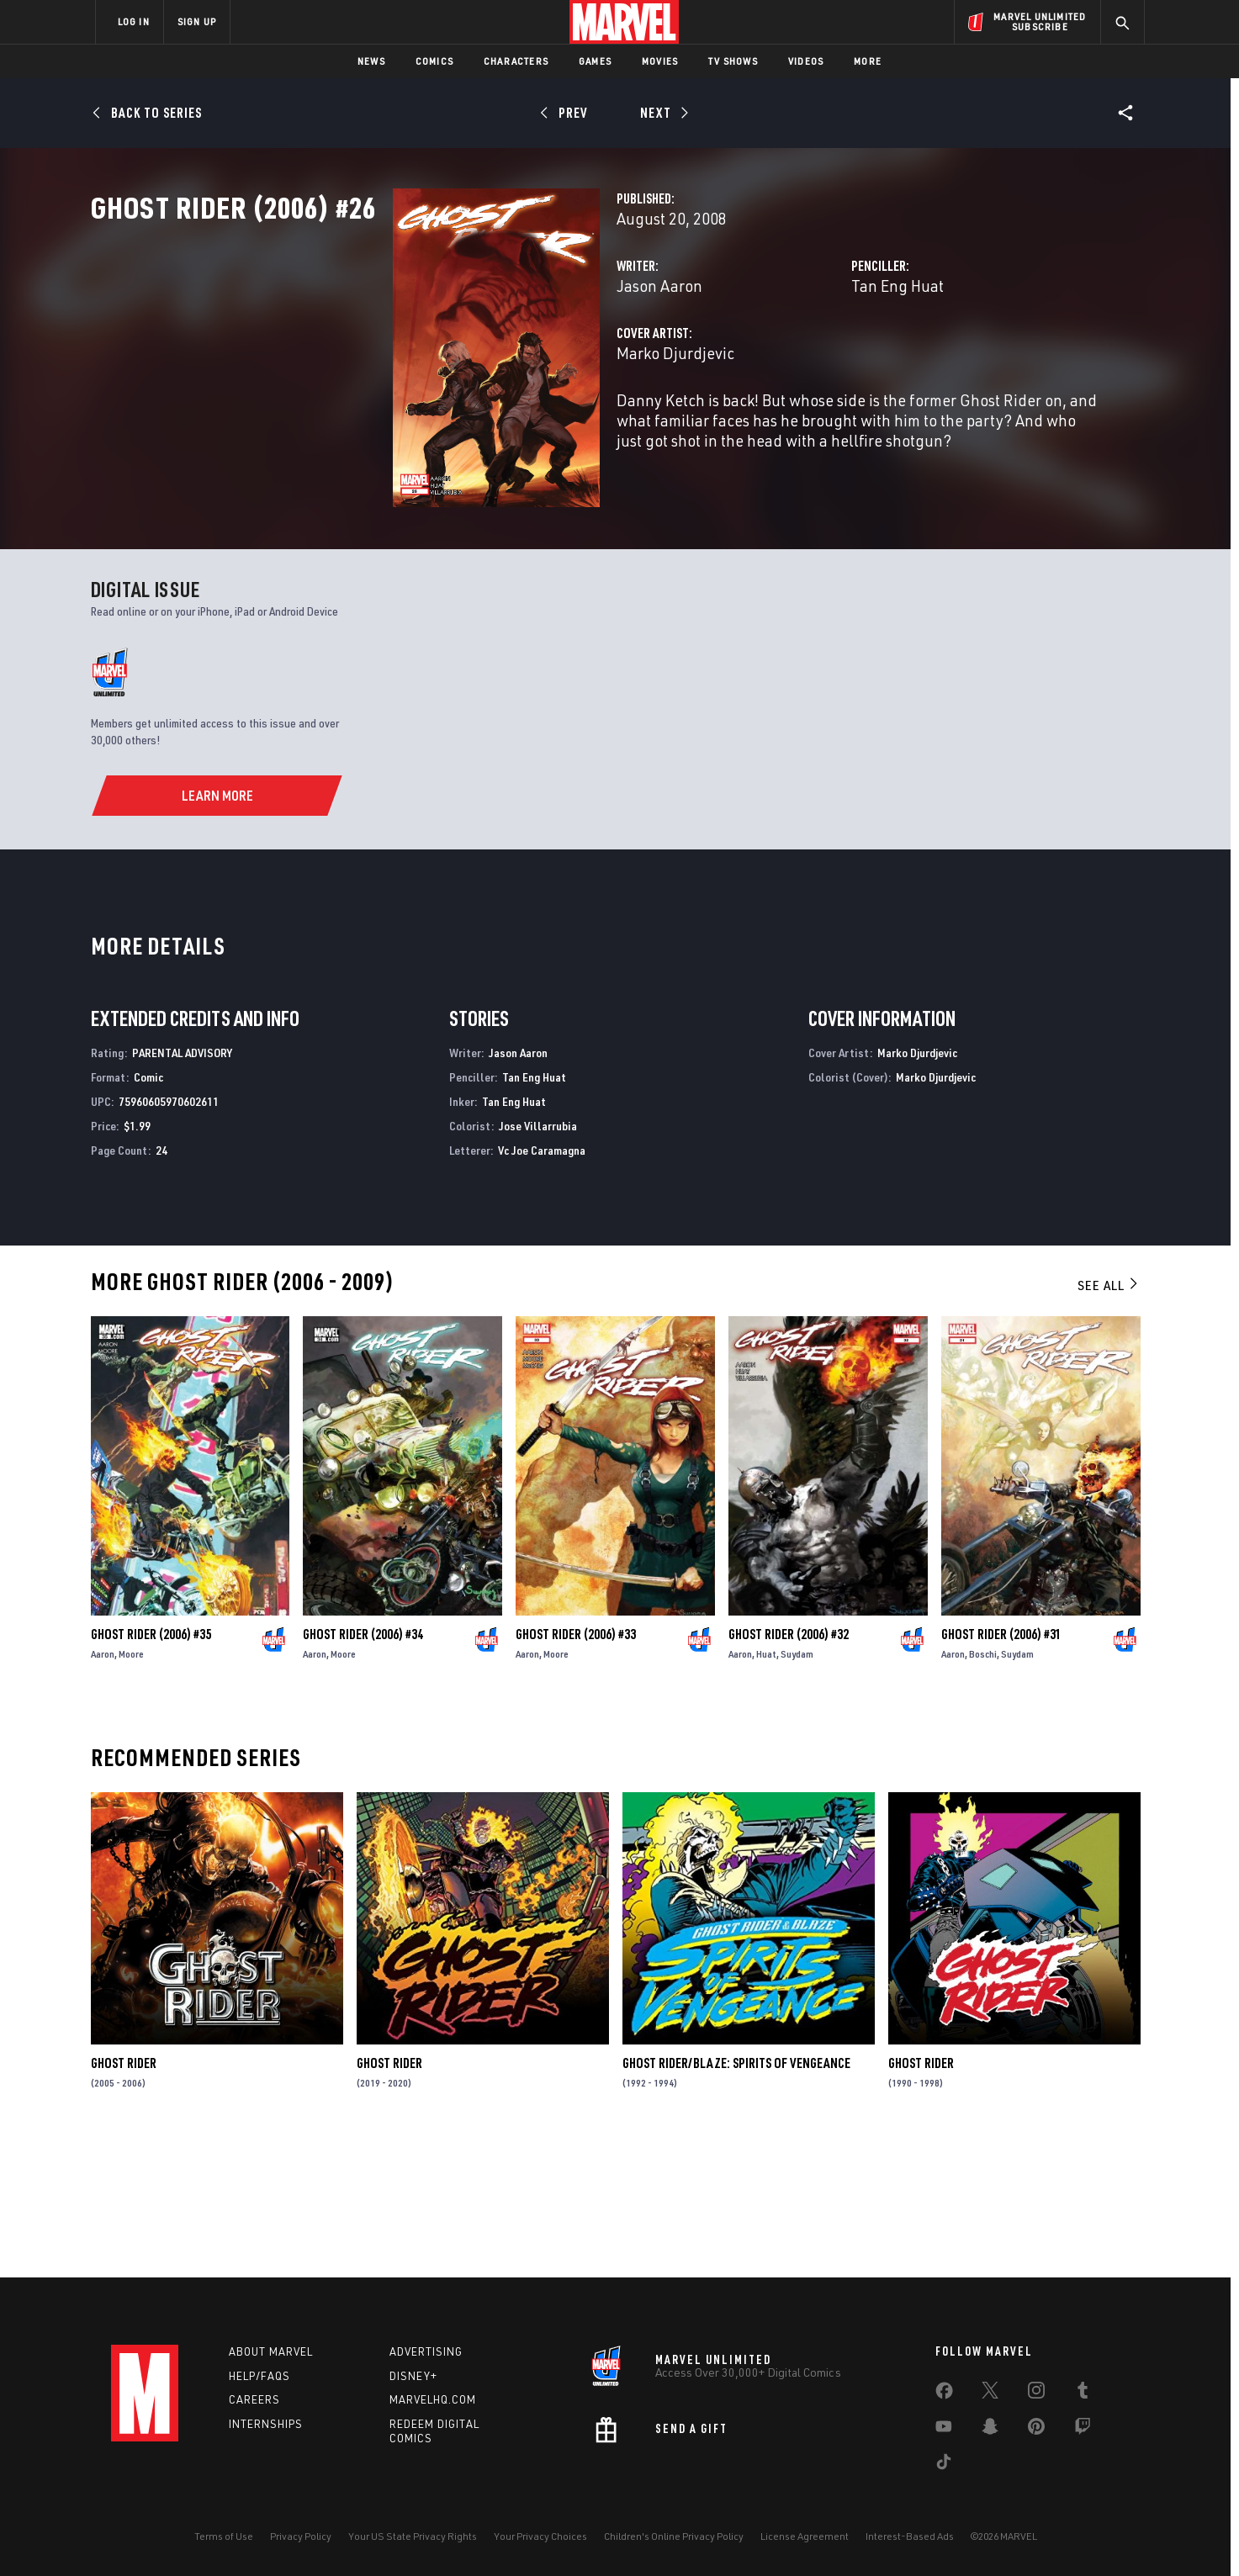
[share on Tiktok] (943, 2465)
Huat (766, 1787)
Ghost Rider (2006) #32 (788, 1767)
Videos (805, 61)
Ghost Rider (123, 2197)
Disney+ (413, 2376)
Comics (434, 61)
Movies (660, 61)
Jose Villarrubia (538, 1259)
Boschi (983, 1787)
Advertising (426, 2351)
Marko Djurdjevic (464, 426)
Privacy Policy (300, 2536)
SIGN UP (196, 21)
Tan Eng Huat (792, 359)
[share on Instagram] (1036, 2393)
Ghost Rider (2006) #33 (576, 1767)
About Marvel (271, 2351)
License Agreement (804, 2536)
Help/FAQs (259, 2376)
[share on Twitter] (990, 2393)
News (371, 61)
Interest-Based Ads (910, 2536)
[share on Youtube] (943, 2429)
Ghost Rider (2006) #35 (151, 1767)
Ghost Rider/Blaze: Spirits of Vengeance (736, 2197)
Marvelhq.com (432, 2400)
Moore (131, 1787)
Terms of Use (223, 2536)
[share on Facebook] (944, 2394)
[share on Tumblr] (1082, 2393)
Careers (254, 2400)
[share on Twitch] (1082, 2429)
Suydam (797, 1787)
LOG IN (134, 21)
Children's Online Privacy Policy (674, 2536)
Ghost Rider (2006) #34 (363, 1767)
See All (1109, 1419)
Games (595, 61)
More (868, 61)
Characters (516, 61)
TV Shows (733, 61)
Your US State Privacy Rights (412, 2536)
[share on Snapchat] (990, 2429)
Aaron (102, 1787)
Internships (266, 2424)
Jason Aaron (448, 359)
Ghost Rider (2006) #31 (1001, 1767)
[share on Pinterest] (1036, 2429)
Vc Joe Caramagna (541, 1284)
